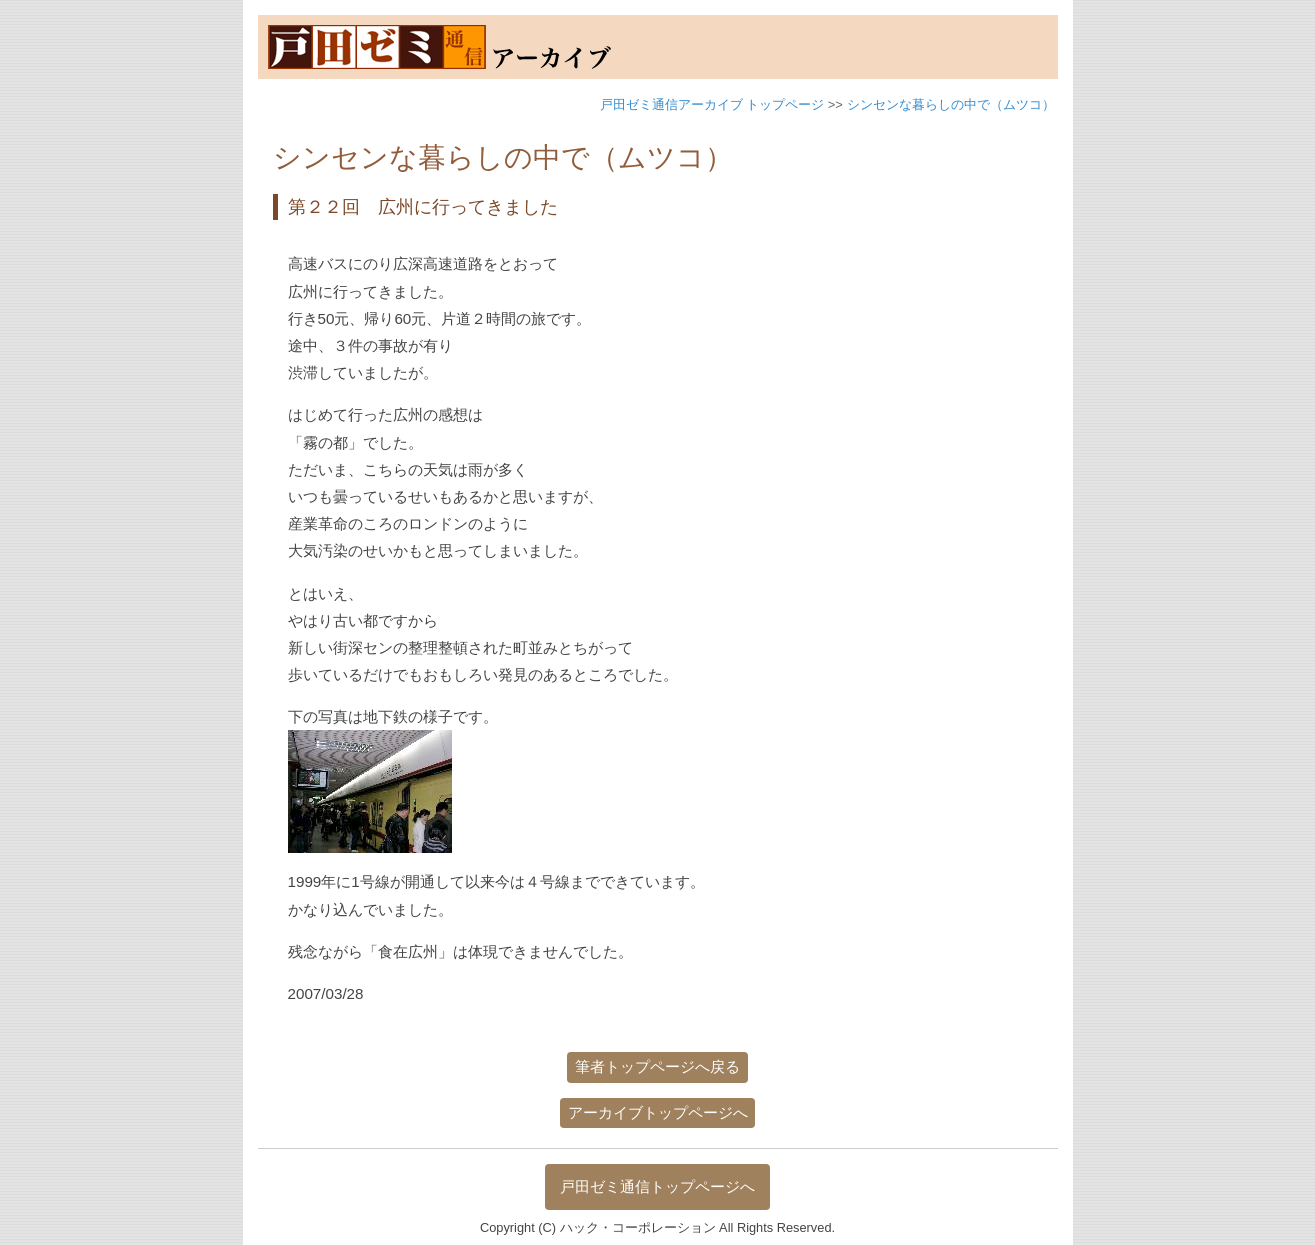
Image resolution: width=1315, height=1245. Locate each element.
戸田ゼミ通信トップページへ (657, 1186)
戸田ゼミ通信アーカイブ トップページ (712, 104)
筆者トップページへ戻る (657, 1066)
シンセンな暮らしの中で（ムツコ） (951, 104)
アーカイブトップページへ (658, 1112)
